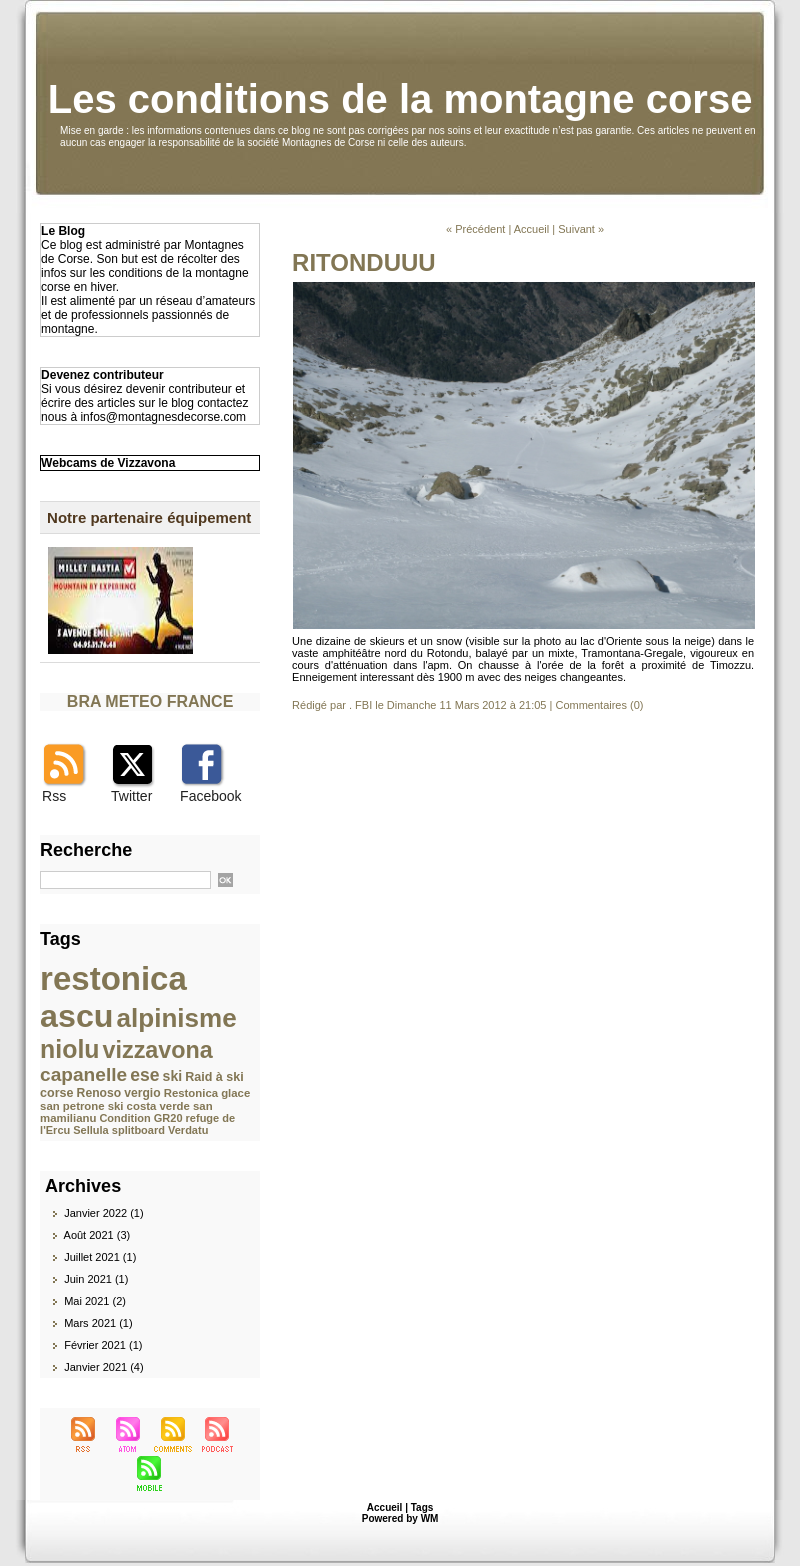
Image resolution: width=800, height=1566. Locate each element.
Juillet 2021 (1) (100, 1257)
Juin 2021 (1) (96, 1279)
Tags (422, 1507)
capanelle (83, 1074)
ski (173, 1076)
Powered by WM (400, 1518)
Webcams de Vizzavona (108, 463)
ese (144, 1075)
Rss (54, 796)
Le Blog (63, 231)
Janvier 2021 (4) (104, 1367)
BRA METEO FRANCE (150, 701)
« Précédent (475, 229)
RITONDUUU (364, 262)
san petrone (72, 1106)
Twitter (131, 796)
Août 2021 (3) (97, 1235)
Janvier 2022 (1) (104, 1213)
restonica (113, 978)
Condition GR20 (140, 1118)
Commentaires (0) (599, 705)
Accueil (531, 229)
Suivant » (581, 229)
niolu (69, 1049)
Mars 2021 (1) (98, 1323)
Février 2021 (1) (103, 1345)
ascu (76, 1016)
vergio (142, 1093)
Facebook (210, 796)
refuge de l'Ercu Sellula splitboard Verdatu (137, 1124)
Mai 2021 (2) (95, 1301)
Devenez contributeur (102, 375)
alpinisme (177, 1018)
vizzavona (158, 1050)
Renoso (99, 1093)
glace (235, 1093)
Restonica (191, 1093)
